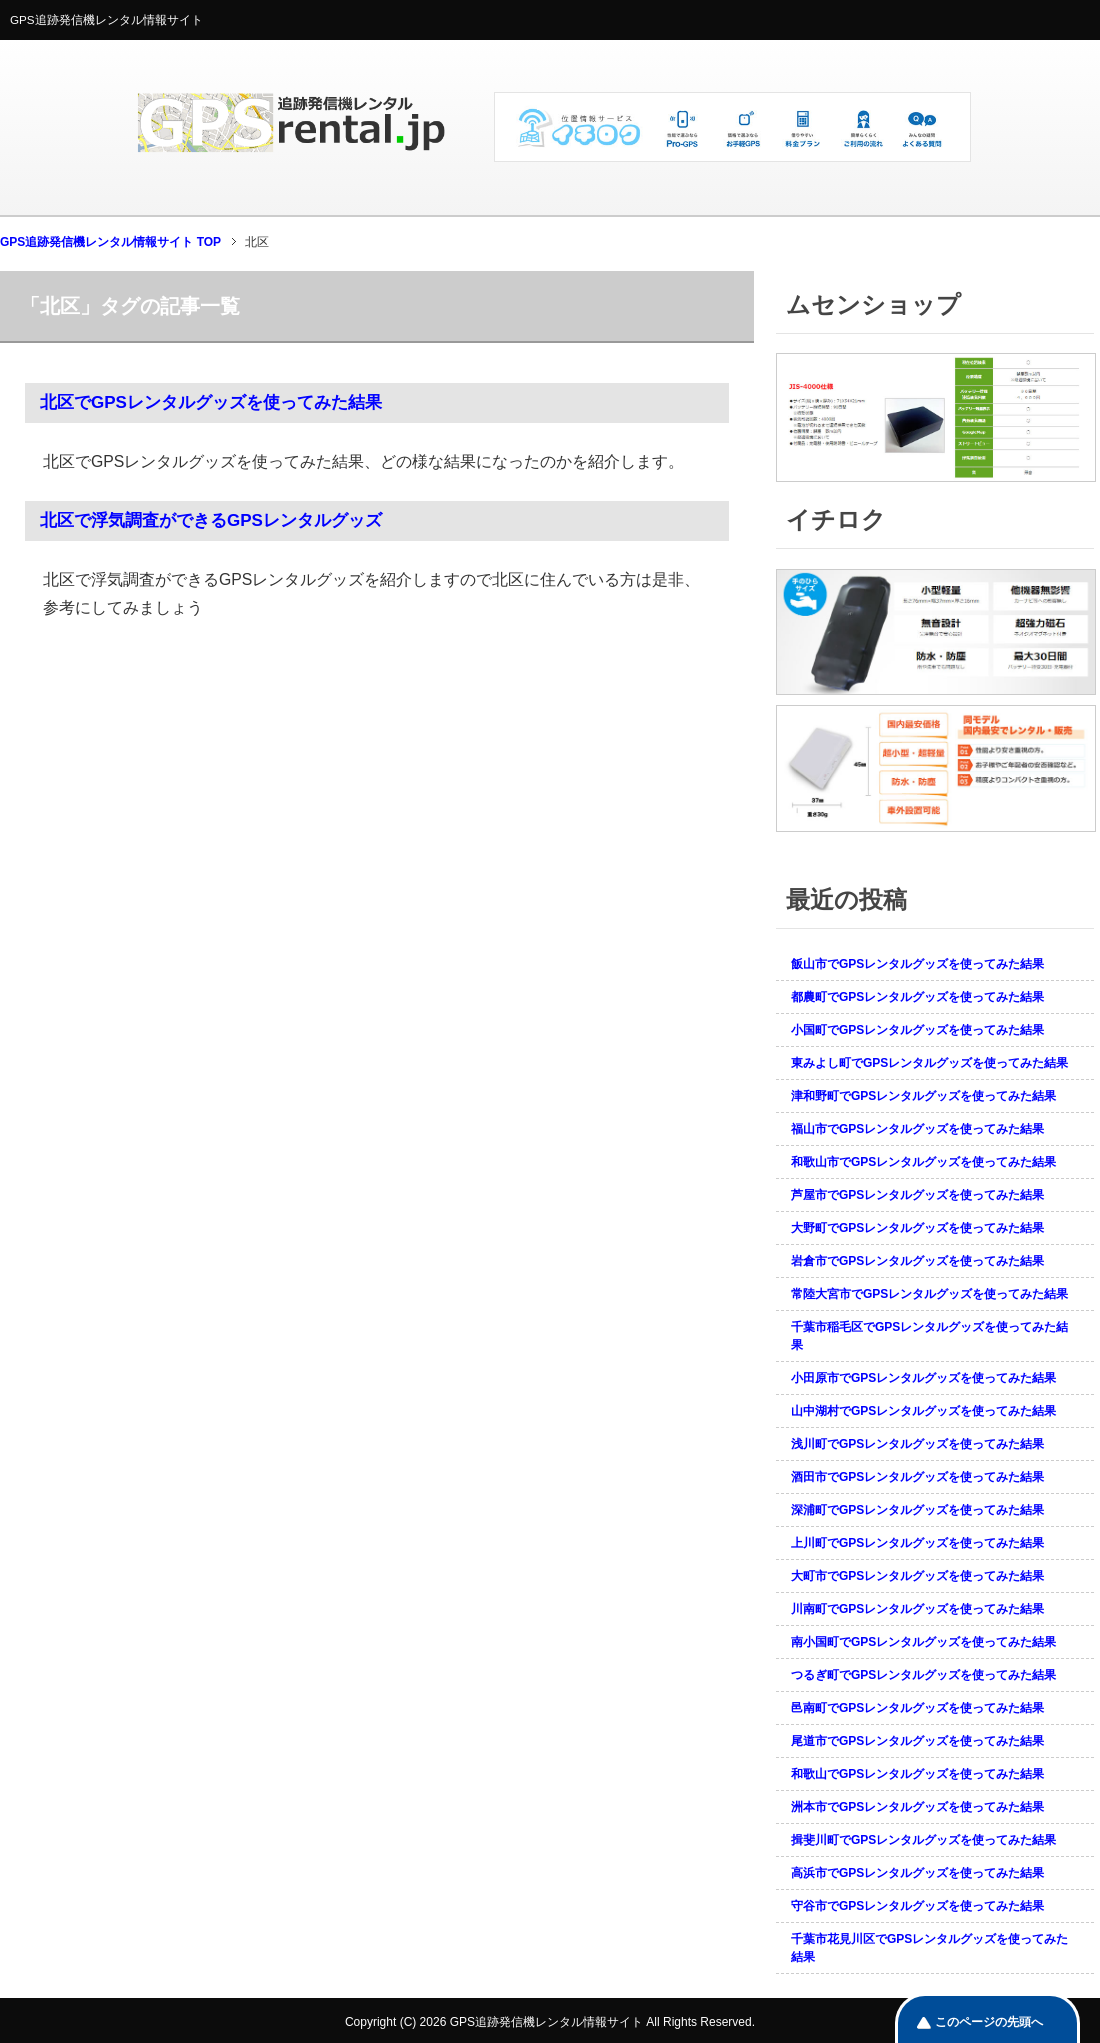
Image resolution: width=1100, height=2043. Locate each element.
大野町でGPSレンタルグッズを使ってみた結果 (917, 1228)
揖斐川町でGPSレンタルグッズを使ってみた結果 (923, 1840)
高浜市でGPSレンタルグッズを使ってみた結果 (917, 1873)
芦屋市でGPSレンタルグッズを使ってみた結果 (917, 1195)
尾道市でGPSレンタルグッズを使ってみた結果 (917, 1741)
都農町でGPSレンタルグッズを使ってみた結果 (917, 997)
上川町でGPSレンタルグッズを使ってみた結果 (917, 1543)
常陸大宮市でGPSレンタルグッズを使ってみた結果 (929, 1294)
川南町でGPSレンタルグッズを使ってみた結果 (917, 1609)
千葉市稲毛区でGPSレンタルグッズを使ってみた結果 (929, 1336)
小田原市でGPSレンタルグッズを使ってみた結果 (923, 1378)
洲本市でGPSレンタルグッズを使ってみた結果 (917, 1807)
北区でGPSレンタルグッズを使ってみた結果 (211, 402)
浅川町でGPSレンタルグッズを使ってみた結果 (917, 1444)
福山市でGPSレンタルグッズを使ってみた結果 (917, 1129)
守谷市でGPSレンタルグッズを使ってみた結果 (917, 1906)
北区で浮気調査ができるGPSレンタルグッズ (211, 520)
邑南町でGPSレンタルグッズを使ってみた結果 (917, 1708)
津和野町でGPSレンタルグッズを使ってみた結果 (923, 1096)
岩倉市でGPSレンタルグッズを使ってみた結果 (917, 1261)
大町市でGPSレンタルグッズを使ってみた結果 (917, 1576)
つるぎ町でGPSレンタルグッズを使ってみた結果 (923, 1675)
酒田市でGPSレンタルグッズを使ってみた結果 (917, 1477)
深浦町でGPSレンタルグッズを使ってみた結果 (917, 1510)
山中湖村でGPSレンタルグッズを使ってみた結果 (923, 1411)
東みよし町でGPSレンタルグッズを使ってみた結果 (929, 1063)
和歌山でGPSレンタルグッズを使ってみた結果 (917, 1774)
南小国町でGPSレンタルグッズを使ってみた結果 (923, 1642)
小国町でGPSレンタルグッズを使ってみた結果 (917, 1030)
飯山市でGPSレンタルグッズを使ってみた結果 (917, 964)
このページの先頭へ (989, 2022)
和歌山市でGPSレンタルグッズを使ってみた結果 (923, 1162)
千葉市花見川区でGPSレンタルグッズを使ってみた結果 (929, 1948)
